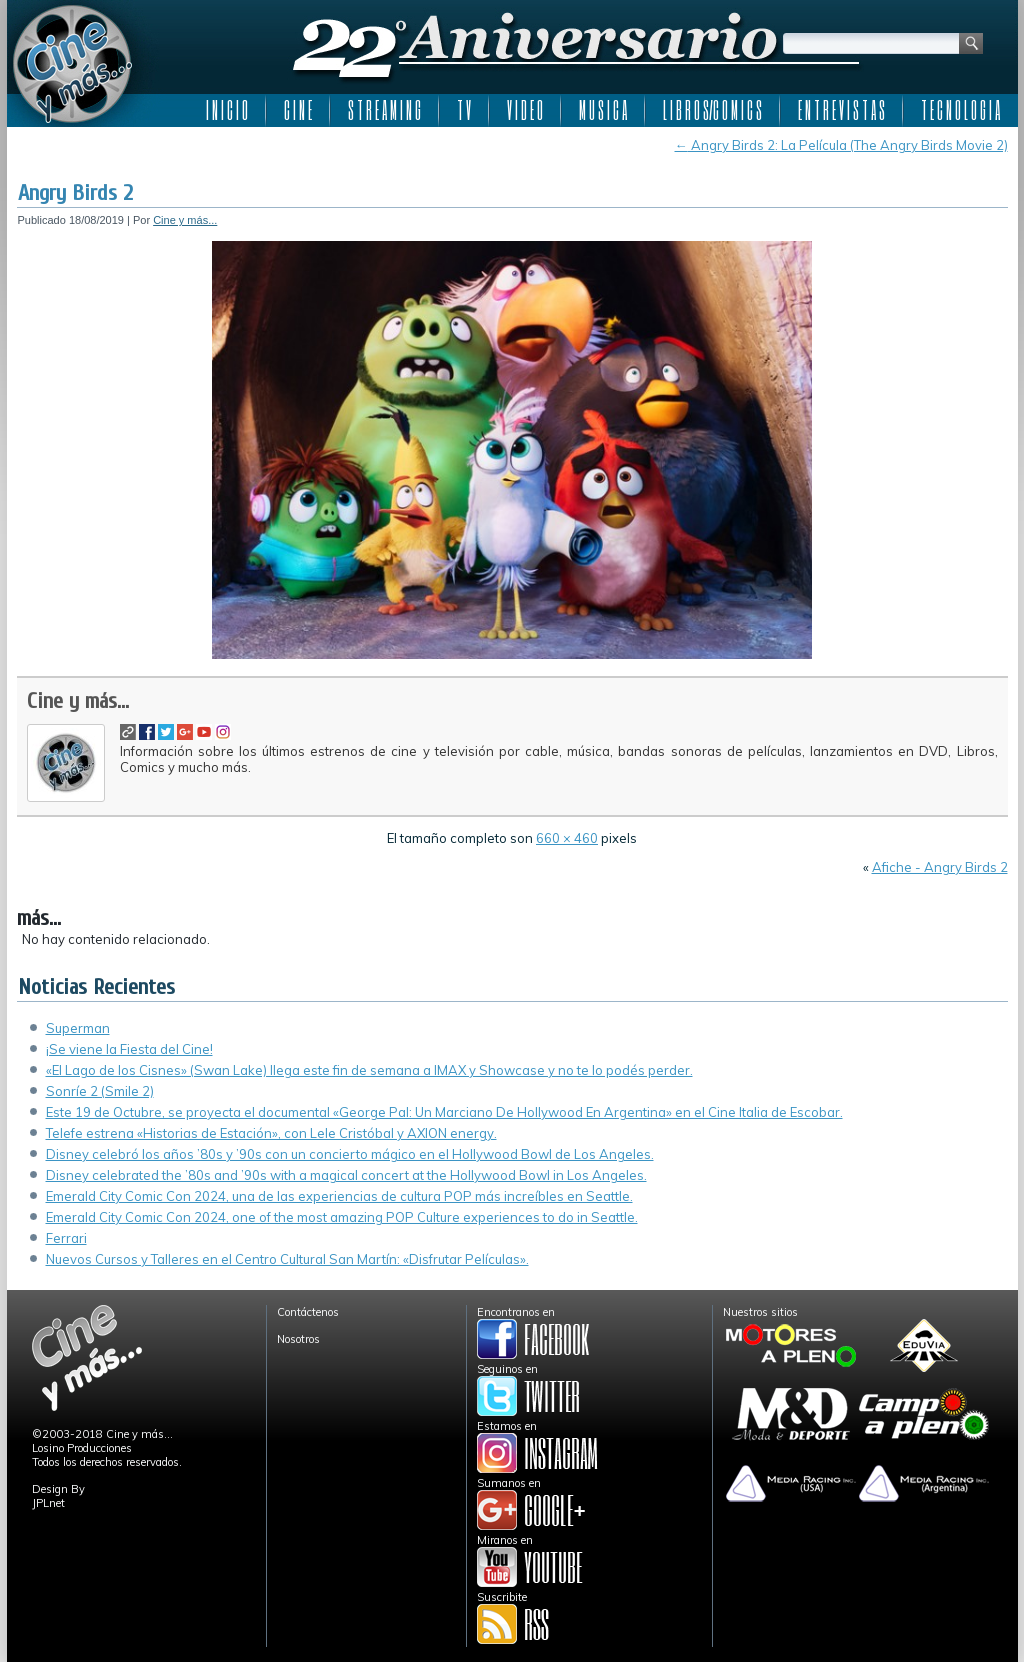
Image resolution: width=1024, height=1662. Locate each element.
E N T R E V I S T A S (841, 110)
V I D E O (525, 110)
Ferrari (66, 1238)
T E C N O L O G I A (960, 110)
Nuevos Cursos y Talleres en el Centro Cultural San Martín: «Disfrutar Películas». (287, 1259)
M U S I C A (603, 110)
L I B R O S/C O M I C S (712, 110)
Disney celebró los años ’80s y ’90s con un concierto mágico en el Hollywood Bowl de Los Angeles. (350, 1154)
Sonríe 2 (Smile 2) (100, 1091)
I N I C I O (227, 110)
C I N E (298, 110)
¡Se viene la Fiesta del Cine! (129, 1049)
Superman (78, 1028)
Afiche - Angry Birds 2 (940, 867)
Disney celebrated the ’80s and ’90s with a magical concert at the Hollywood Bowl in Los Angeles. (346, 1175)
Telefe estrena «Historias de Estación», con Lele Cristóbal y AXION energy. (271, 1133)
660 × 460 (567, 838)
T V (464, 110)
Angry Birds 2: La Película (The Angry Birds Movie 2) (841, 145)
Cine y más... (185, 220)
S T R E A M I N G (384, 110)
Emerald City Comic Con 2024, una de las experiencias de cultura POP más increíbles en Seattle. (339, 1196)
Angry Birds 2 (75, 193)
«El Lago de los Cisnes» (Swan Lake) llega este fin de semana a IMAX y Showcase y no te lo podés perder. (369, 1070)
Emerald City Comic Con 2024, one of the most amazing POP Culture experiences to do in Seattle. (342, 1217)
